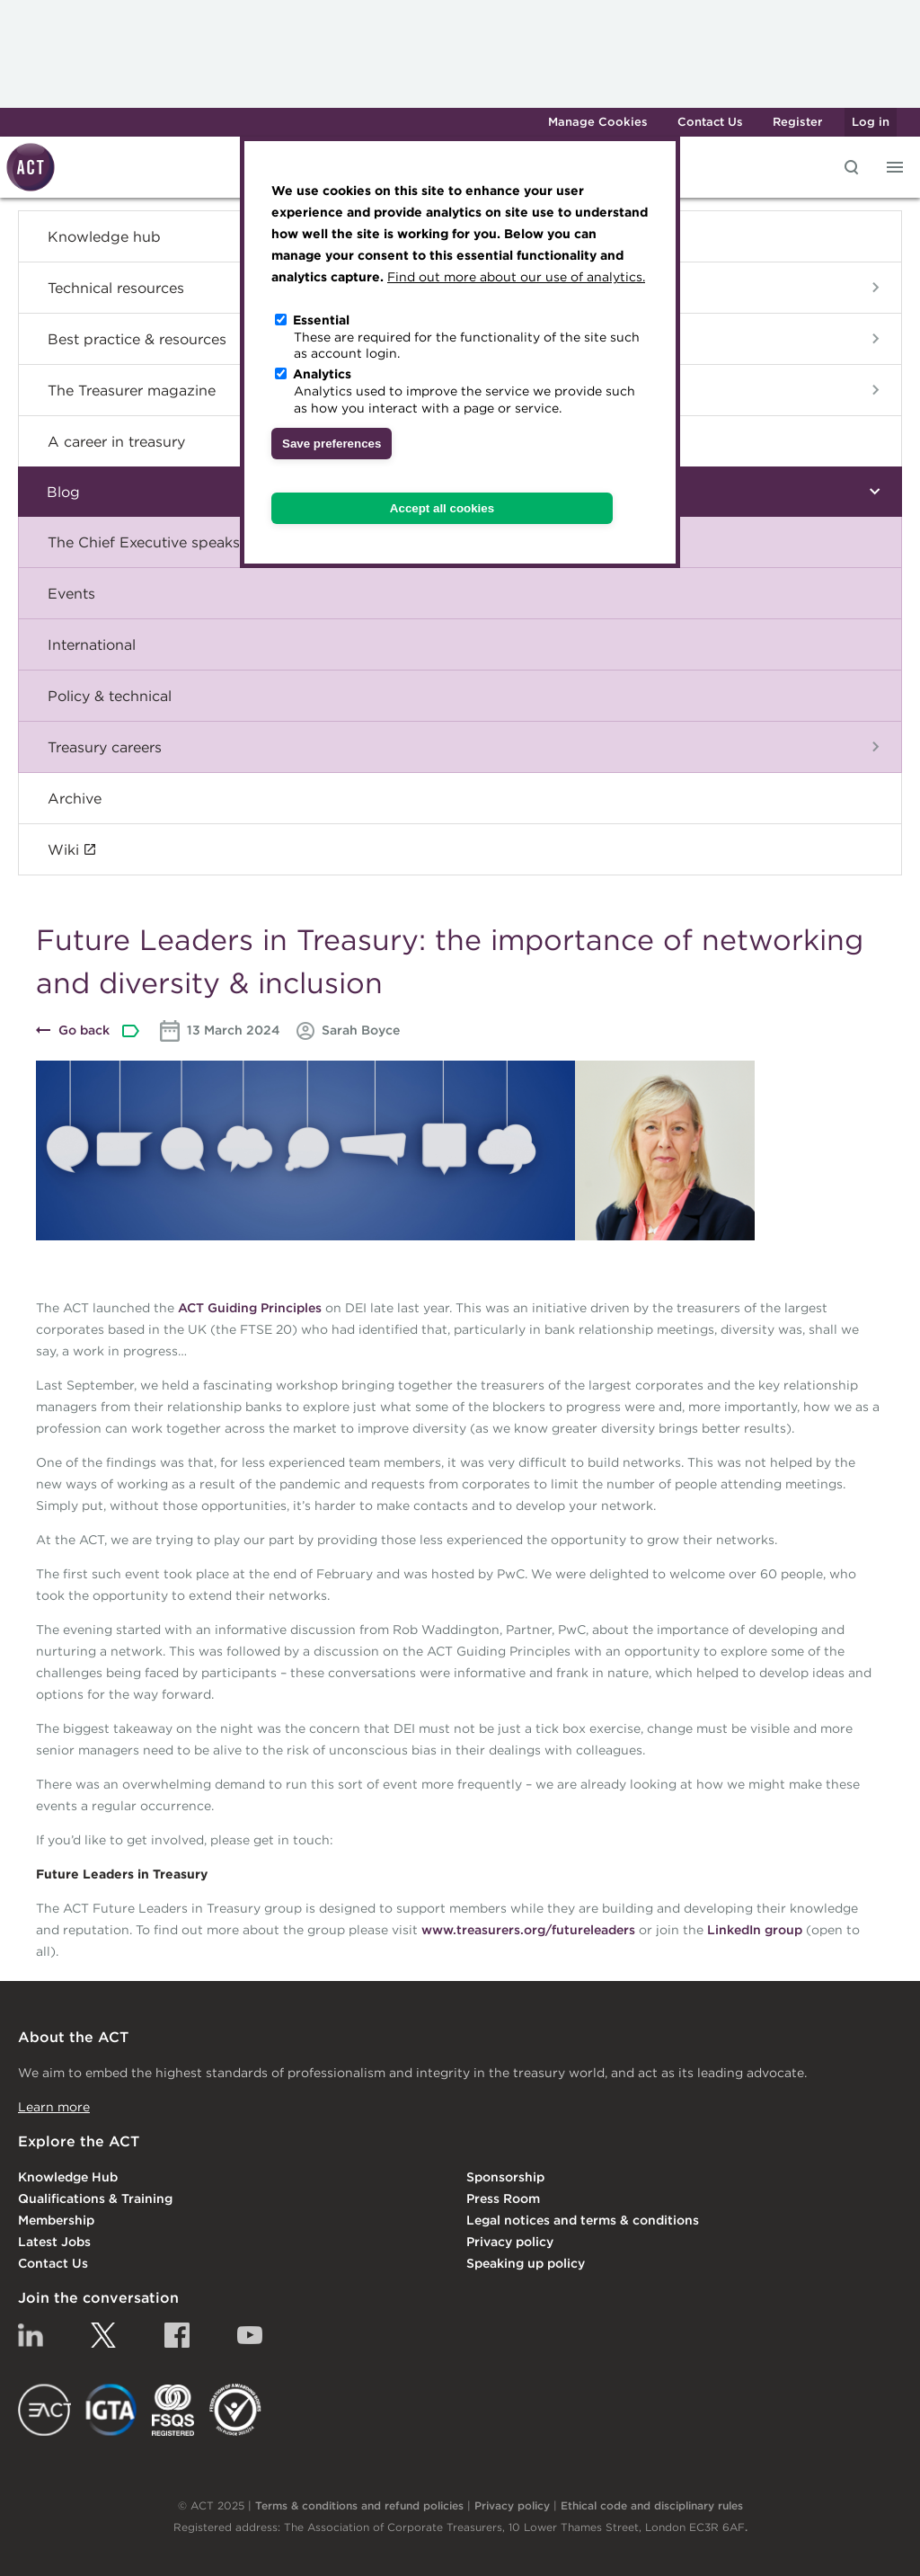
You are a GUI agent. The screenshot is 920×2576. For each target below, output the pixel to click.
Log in (870, 121)
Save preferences (331, 443)
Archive (75, 798)
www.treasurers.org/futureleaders (528, 1930)
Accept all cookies (442, 508)
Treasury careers (105, 747)
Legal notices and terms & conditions (582, 2220)
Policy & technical (110, 696)
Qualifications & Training (95, 2198)
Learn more (54, 2107)
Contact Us (710, 121)
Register (797, 121)
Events (71, 593)
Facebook (177, 2335)
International (92, 644)
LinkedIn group (754, 1930)
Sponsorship (505, 2177)
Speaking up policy (525, 2263)
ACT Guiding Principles (250, 1308)
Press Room (503, 2198)
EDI (235, 2410)
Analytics (322, 374)
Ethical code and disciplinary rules (652, 2505)
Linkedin (30, 2335)
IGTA (111, 2410)
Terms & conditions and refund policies (359, 2505)
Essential (321, 320)
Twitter (103, 2335)
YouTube (249, 2335)
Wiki (63, 849)
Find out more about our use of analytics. (516, 277)
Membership (56, 2220)
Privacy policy (509, 2242)
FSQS (173, 2410)
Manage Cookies (598, 121)
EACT (44, 2410)
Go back (84, 1030)
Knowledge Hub (68, 2177)
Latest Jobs (54, 2242)
